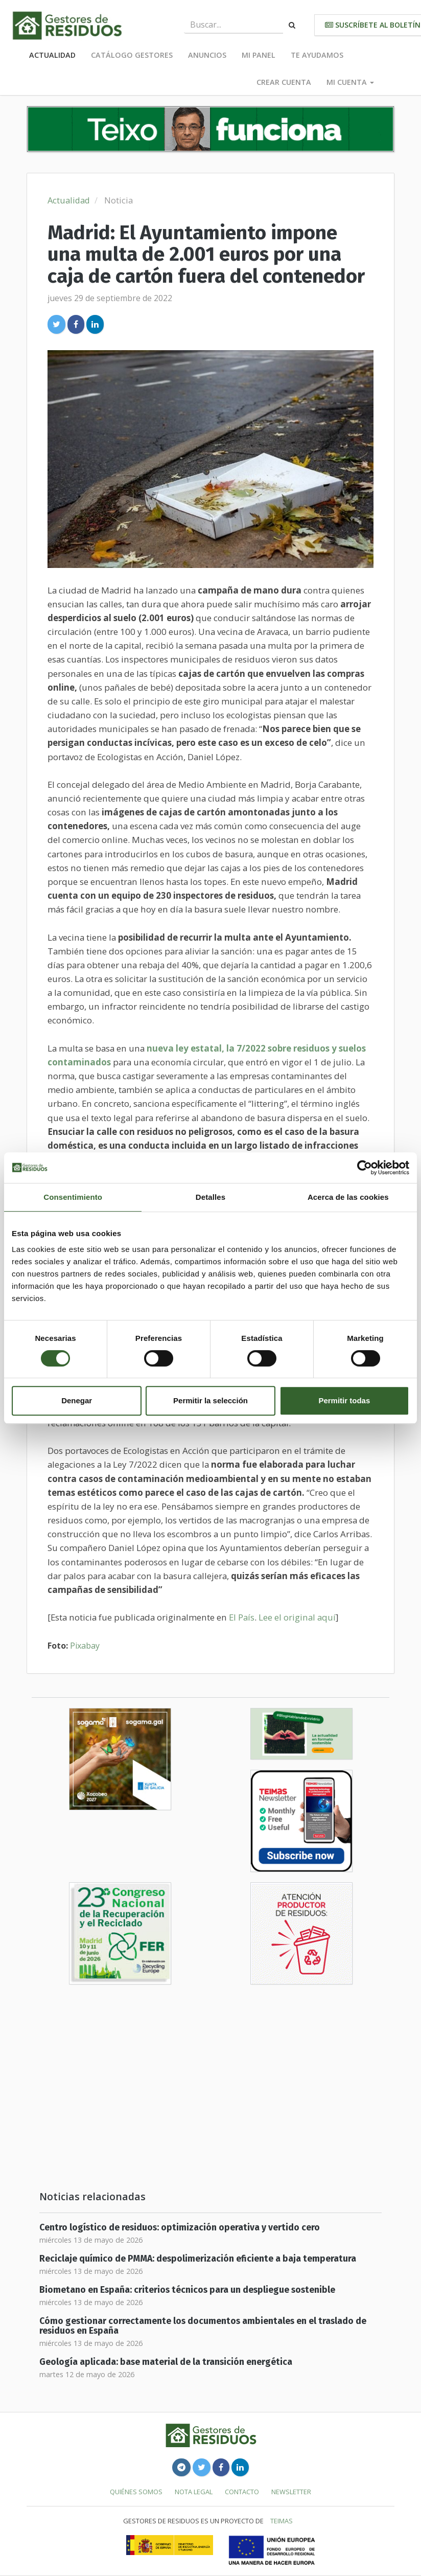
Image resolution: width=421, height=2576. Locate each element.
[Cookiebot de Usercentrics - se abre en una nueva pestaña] (364, 1167)
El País (241, 1617)
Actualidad (52, 55)
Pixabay (85, 1645)
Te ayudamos (317, 55)
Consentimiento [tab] (72, 1197)
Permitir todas (344, 1400)
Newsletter (291, 2491)
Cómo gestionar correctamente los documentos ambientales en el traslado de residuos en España (202, 2326)
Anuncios (207, 55)
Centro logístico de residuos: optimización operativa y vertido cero (179, 2227)
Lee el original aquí (297, 1617)
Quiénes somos (136, 2491)
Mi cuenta (350, 82)
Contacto (242, 2491)
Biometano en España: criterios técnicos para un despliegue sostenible (187, 2290)
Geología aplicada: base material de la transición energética (165, 2362)
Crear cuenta (283, 82)
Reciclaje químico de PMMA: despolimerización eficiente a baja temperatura (197, 2258)
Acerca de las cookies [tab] (348, 1197)
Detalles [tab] (210, 1197)
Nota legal (194, 2491)
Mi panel (258, 55)
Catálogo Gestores (132, 55)
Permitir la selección (210, 1400)
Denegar (76, 1400)
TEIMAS (281, 2520)
